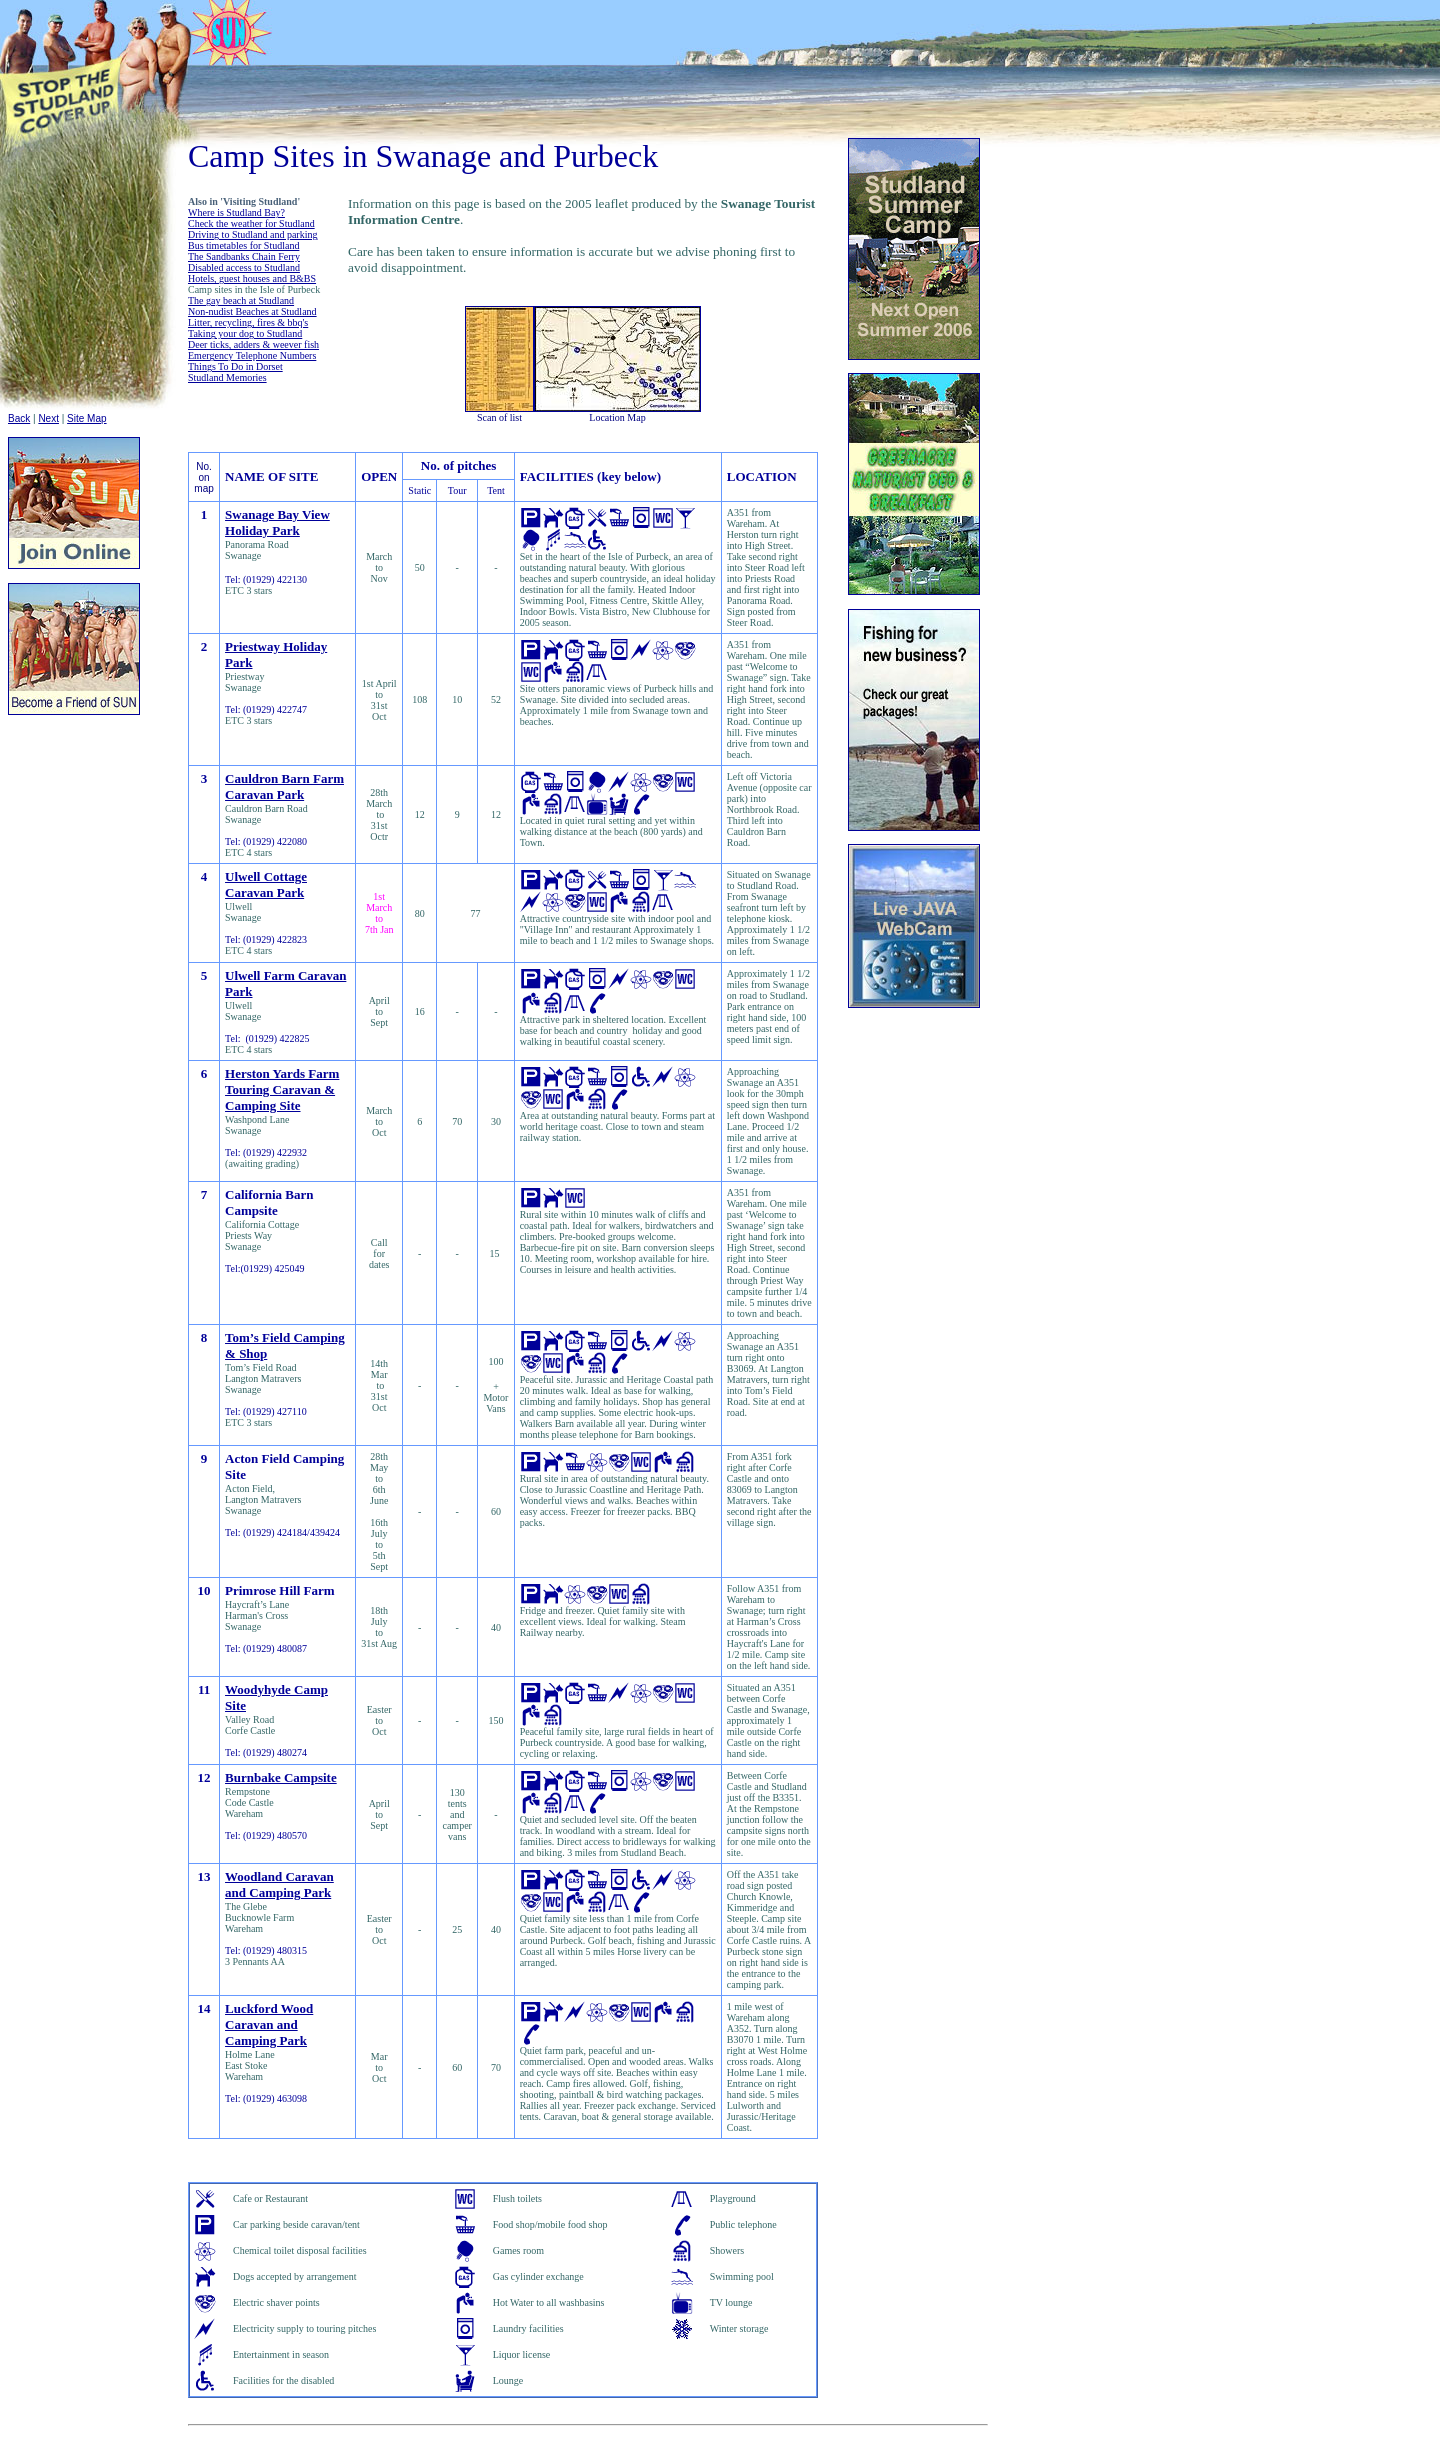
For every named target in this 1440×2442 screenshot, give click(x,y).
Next (48, 418)
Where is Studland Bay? (236, 212)
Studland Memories (227, 377)
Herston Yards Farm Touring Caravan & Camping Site (282, 1089)
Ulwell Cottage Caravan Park (266, 884)
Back (19, 418)
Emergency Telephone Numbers (252, 355)
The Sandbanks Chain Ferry (244, 256)
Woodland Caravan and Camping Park (279, 1884)
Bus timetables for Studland (243, 245)
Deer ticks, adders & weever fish (253, 344)
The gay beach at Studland (241, 300)
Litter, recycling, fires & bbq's (248, 322)
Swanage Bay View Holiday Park (277, 522)
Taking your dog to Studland (245, 333)
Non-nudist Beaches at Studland (252, 311)
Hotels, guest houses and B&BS (252, 278)
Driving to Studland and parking (252, 234)
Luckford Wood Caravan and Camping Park (269, 2024)
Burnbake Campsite (281, 1777)
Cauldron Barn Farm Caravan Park (284, 786)
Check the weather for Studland (251, 223)
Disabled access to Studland (244, 267)
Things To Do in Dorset (235, 366)
